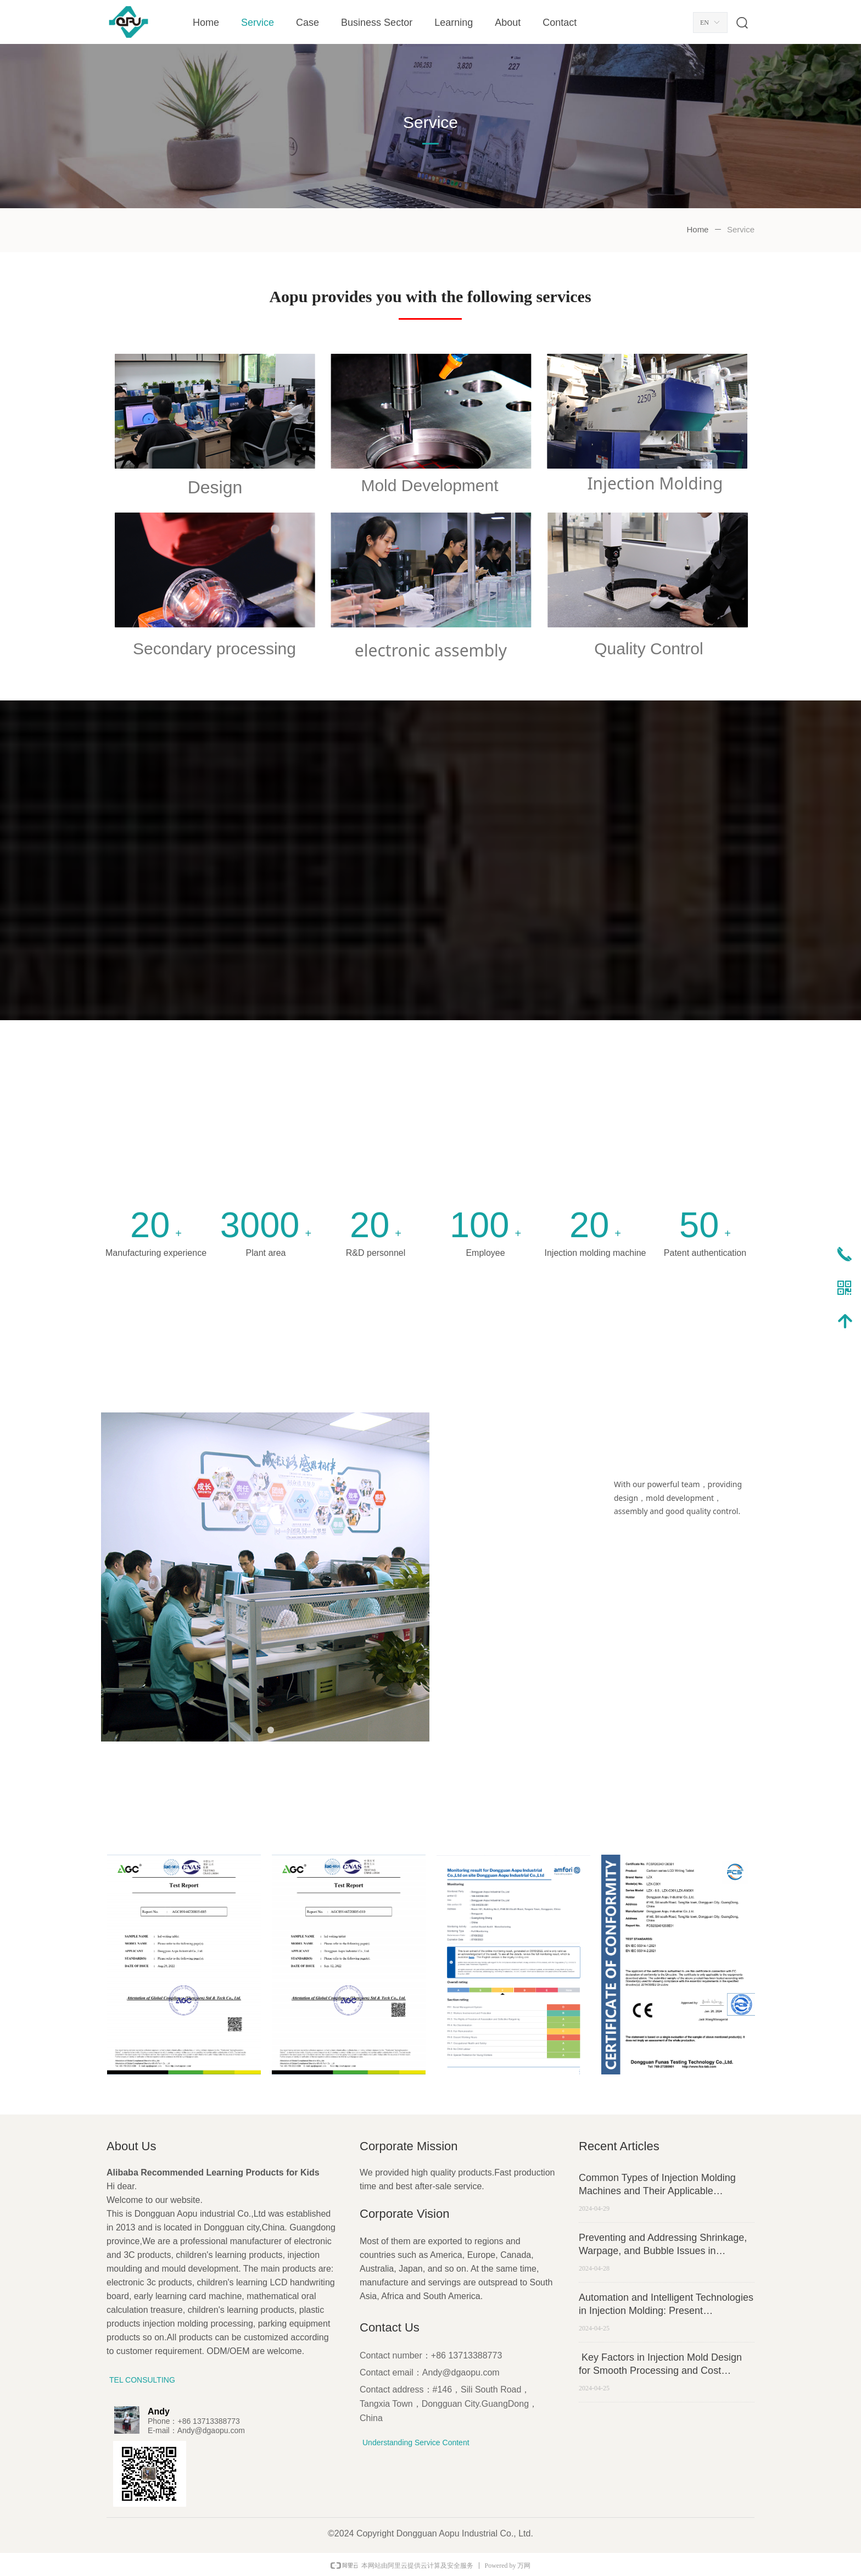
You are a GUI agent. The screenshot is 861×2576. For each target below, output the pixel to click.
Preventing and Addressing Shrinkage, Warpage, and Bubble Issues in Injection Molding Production (663, 2244)
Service (740, 229)
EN (704, 22)
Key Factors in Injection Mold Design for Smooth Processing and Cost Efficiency (660, 2364)
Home (697, 229)
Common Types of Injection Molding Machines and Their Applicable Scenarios (657, 2184)
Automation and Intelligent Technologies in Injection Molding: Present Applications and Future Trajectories (666, 2304)
